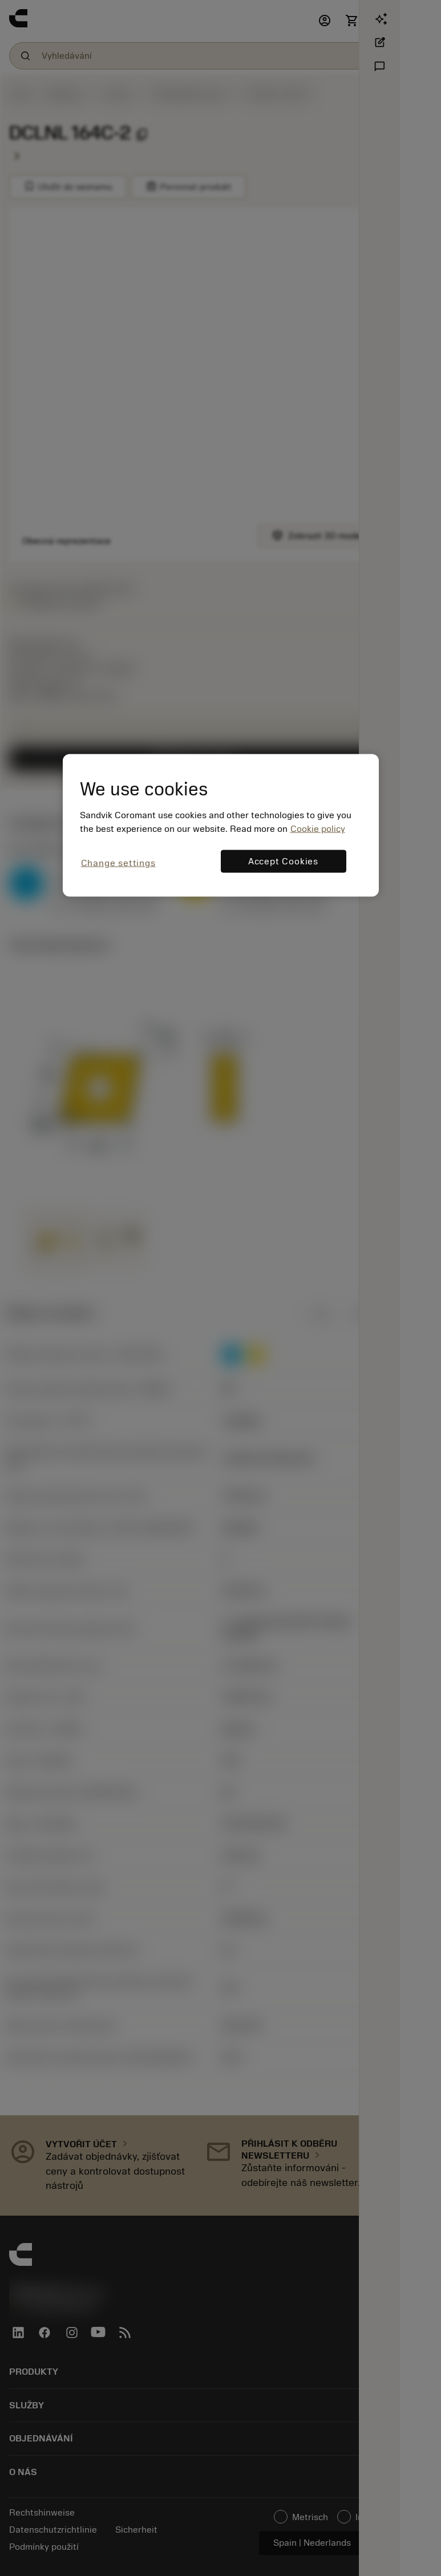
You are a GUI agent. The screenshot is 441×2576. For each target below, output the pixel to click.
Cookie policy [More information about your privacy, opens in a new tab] (317, 829)
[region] (221, 825)
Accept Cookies (283, 861)
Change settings (118, 863)
